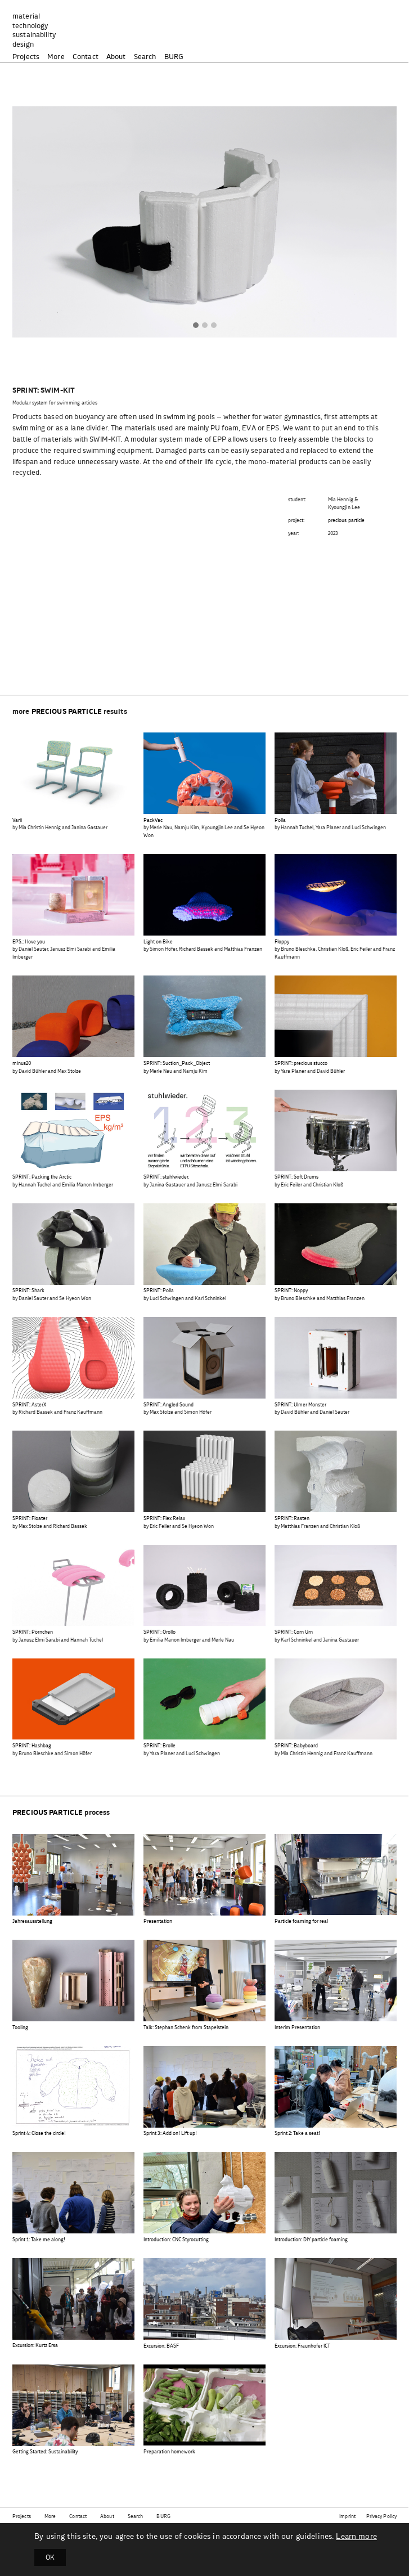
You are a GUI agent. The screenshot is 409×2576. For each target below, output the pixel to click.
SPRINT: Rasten (292, 1518)
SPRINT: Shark (28, 1290)
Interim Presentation (297, 2027)
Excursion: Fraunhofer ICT (302, 2346)
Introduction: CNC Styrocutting (176, 2239)
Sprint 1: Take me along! (38, 2239)
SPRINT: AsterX (29, 1405)
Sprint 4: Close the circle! (39, 2133)
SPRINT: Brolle (159, 1745)
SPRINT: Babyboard (296, 1745)
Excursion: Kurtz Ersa (35, 2345)
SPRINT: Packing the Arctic (41, 1177)
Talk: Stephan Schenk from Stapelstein (185, 2027)
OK (50, 2557)
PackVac (153, 820)
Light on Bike (158, 942)
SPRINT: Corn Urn (294, 1632)
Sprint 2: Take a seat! (297, 2133)
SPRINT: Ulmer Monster (300, 1405)
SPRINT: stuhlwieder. (166, 1177)
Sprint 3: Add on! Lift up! (170, 2133)
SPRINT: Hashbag (31, 1745)
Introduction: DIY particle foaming (311, 2239)
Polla (280, 820)
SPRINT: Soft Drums (296, 1177)
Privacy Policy (381, 2516)
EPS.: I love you (28, 942)
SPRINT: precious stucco (301, 1063)
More (56, 57)
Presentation (157, 1921)
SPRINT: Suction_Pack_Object (176, 1063)
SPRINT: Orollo (159, 1632)
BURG (174, 57)
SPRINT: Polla (158, 1290)
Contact (85, 57)
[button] (195, 326)
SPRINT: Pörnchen (32, 1632)
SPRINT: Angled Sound (168, 1405)
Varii (17, 820)
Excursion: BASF (161, 2346)
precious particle (346, 520)
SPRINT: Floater (29, 1518)
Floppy (282, 942)
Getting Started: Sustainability (45, 2451)
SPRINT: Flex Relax (164, 1518)
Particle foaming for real (301, 1921)
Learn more (356, 2537)
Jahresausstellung (32, 1921)
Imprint (347, 2516)
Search (145, 57)
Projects (25, 57)
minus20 (21, 1063)
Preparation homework (169, 2451)
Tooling (20, 2027)
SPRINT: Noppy (291, 1290)
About (116, 57)
